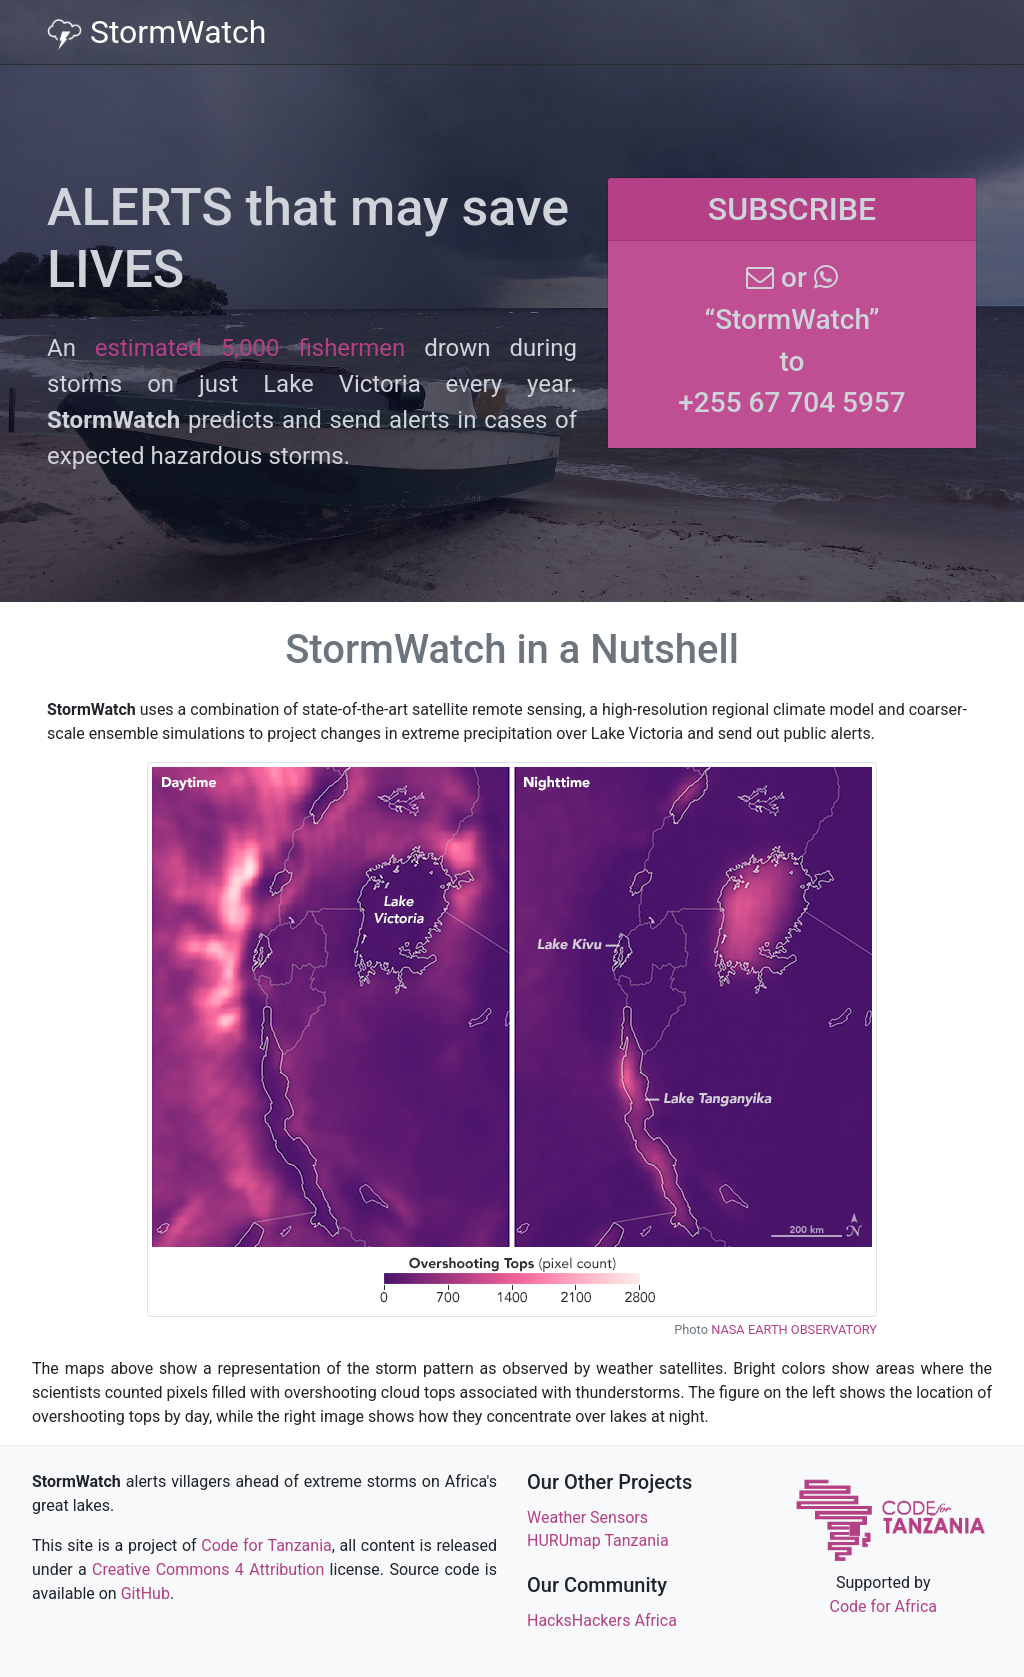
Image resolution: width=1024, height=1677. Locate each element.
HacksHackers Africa (602, 1620)
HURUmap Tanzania (598, 1540)
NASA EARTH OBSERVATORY (794, 1329)
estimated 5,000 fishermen (250, 348)
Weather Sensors (587, 1517)
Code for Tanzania (266, 1545)
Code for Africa (883, 1606)
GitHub (145, 1593)
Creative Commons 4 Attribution (208, 1569)
